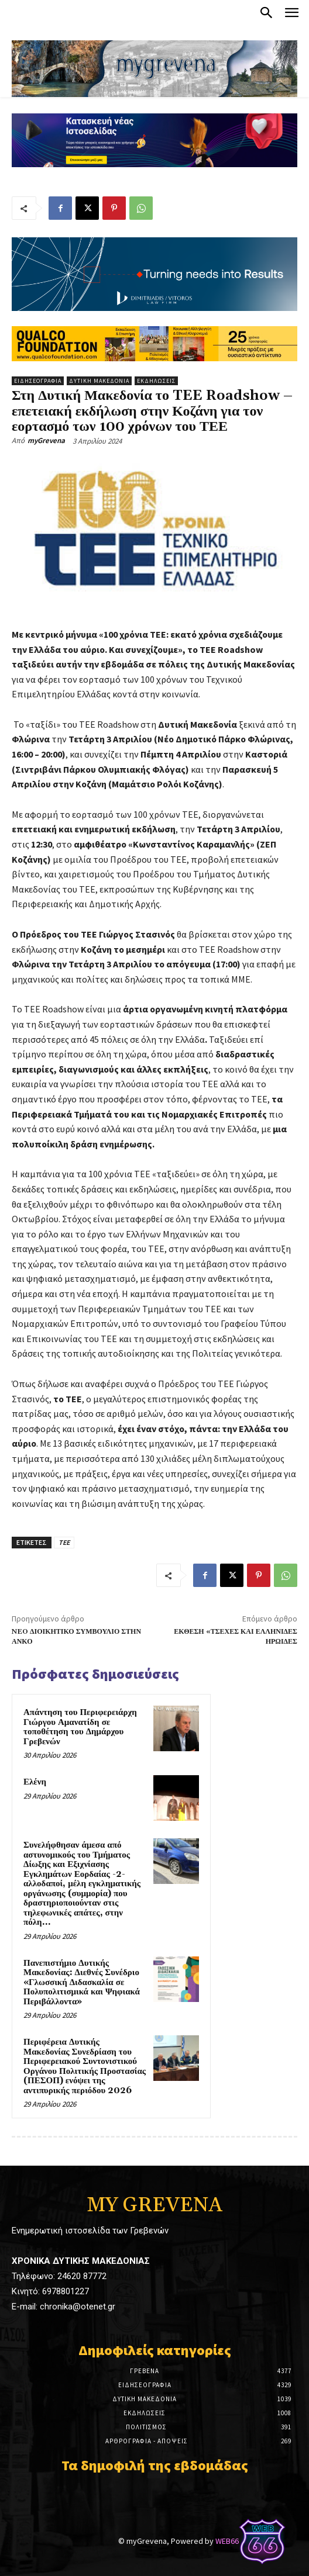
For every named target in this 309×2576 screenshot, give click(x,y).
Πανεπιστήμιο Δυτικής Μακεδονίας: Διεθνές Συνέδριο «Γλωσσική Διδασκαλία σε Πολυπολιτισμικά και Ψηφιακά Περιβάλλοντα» (81, 1982)
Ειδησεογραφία (38, 380)
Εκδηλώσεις (156, 380)
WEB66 (227, 2541)
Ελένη (34, 1781)
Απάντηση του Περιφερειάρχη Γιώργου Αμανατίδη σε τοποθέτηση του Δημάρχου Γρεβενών (80, 1727)
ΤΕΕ (64, 1542)
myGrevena (46, 440)
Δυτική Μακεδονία (99, 380)
